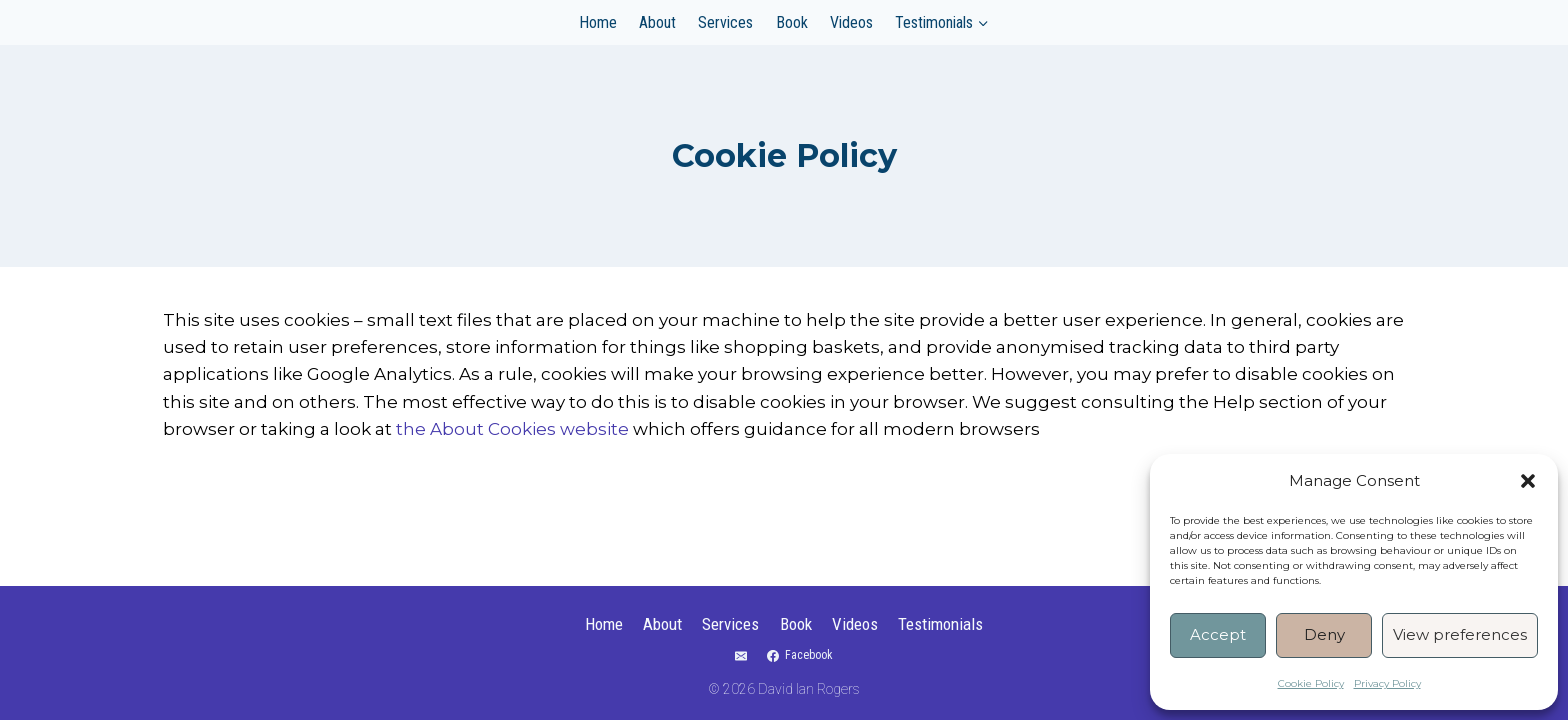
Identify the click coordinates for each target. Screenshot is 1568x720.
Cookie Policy (1311, 683)
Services (725, 22)
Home (598, 22)
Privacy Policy (1387, 683)
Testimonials (940, 624)
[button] (1528, 481)
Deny (1324, 634)
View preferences (1460, 634)
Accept (1218, 634)
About (657, 22)
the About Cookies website (512, 429)
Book (792, 22)
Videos (851, 22)
